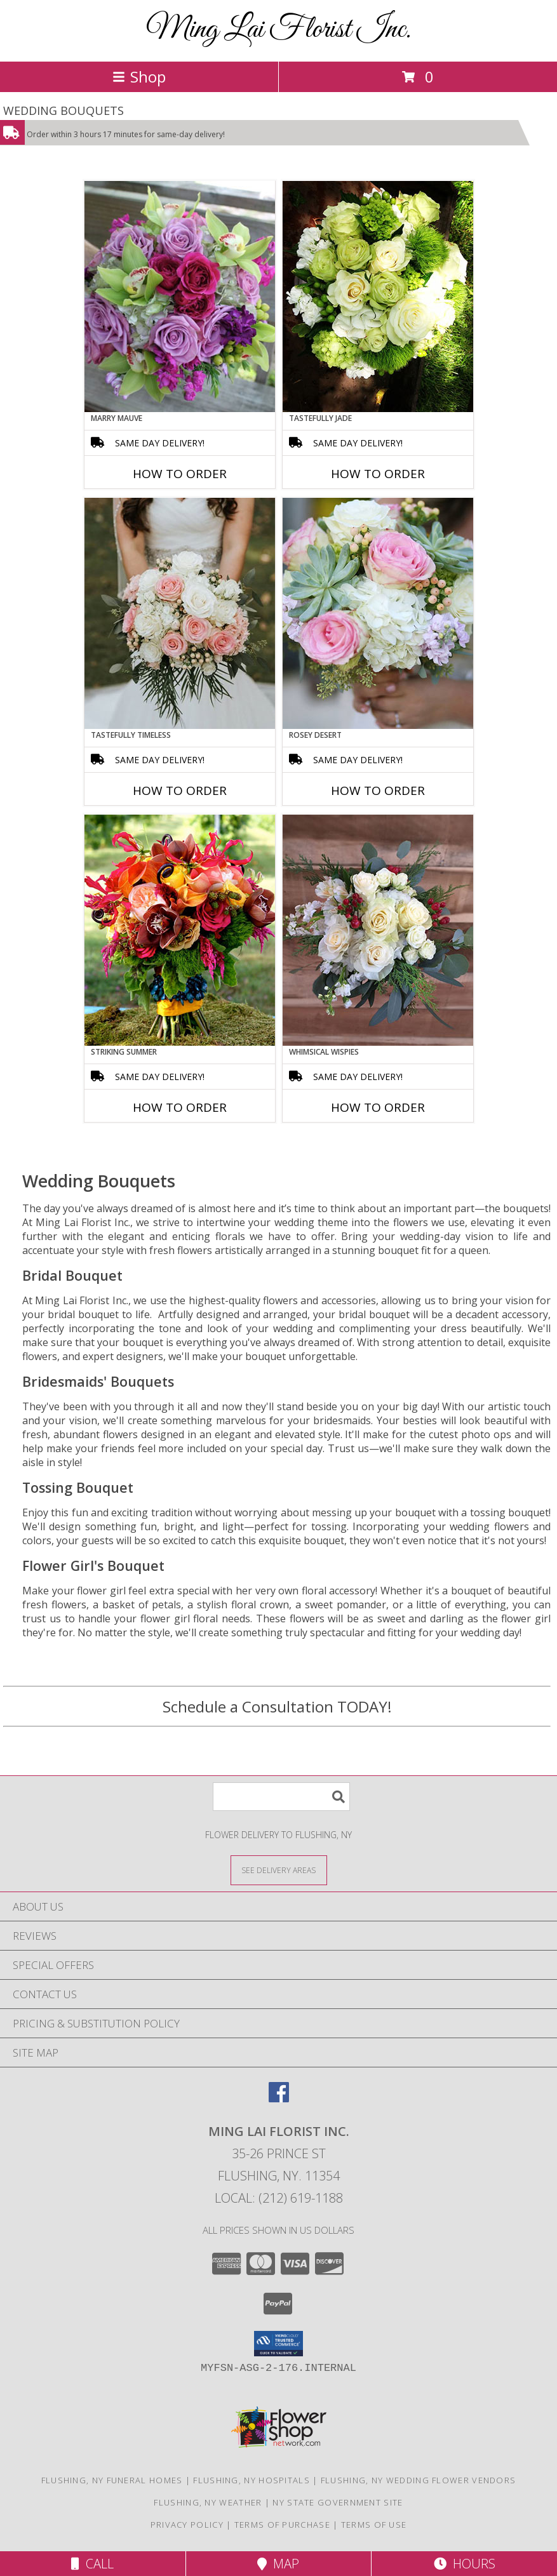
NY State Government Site (337, 2502)
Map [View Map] (278, 2563)
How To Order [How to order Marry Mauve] (180, 473)
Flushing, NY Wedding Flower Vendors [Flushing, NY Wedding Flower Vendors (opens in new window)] (418, 2480)
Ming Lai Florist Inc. (279, 30)
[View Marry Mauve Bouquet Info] (179, 296)
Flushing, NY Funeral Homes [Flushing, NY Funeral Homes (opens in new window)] (112, 2480)
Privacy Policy (187, 2524)
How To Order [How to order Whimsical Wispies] (378, 1107)
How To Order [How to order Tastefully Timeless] (180, 790)
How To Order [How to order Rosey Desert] (378, 790)
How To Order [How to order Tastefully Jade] (378, 473)
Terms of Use (374, 2524)
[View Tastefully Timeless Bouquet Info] (179, 613)
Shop (139, 76)
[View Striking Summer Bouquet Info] (179, 930)
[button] (278, 2343)
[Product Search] (281, 1796)
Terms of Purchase (282, 2524)
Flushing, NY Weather (208, 2502)
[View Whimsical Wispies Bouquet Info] (378, 930)
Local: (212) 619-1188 (279, 2197)
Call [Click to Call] (92, 2563)
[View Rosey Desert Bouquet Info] (378, 613)
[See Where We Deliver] (279, 1870)
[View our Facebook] (279, 2098)
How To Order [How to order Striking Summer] (180, 1107)
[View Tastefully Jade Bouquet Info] (378, 296)
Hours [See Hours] (464, 2563)
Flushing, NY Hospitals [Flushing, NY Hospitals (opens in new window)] (251, 2480)
